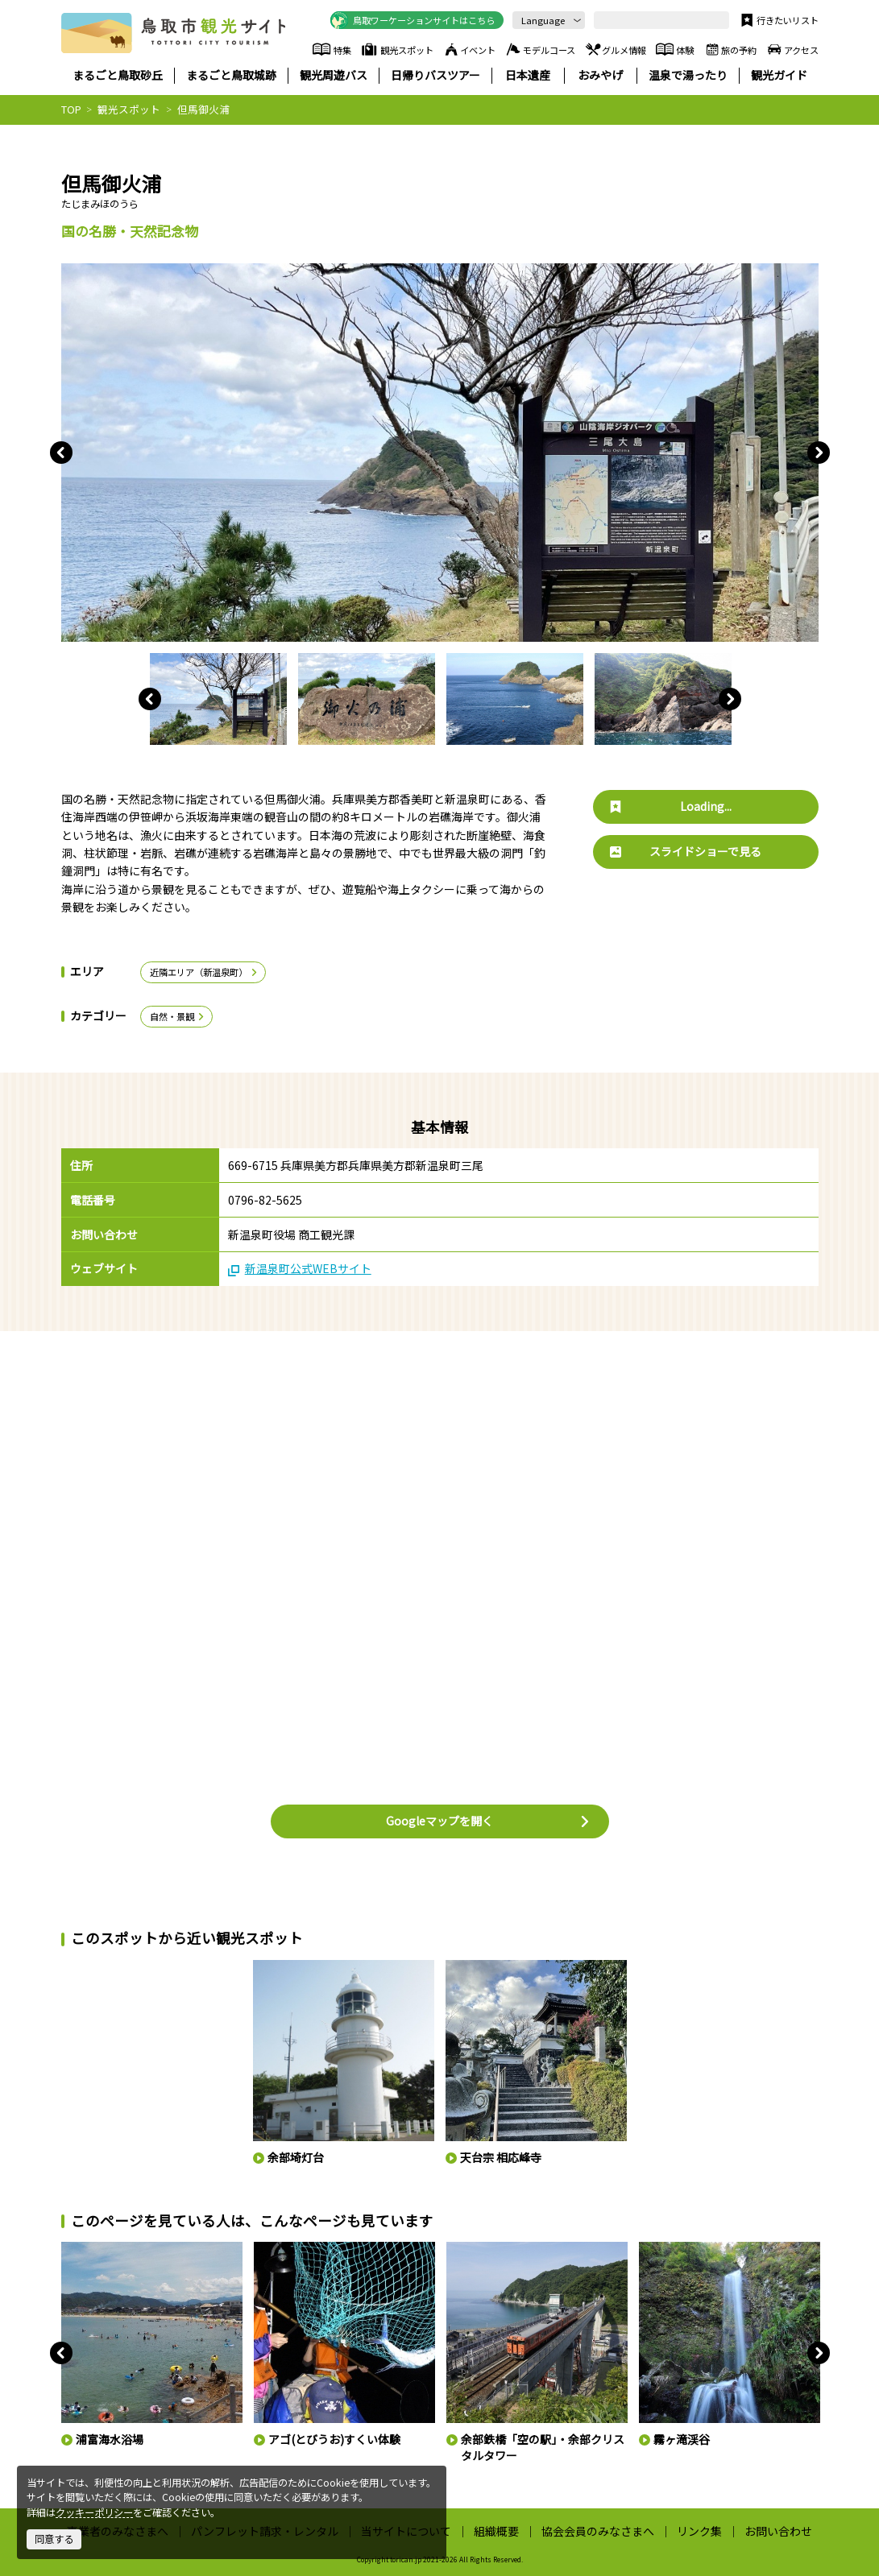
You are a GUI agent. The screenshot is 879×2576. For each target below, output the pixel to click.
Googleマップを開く (488, 1821)
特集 (332, 49)
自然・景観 (178, 1016)
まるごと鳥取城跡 (231, 75)
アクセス (791, 49)
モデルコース (539, 49)
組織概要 (496, 2531)
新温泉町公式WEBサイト (299, 1268)
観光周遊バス (333, 75)
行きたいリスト (778, 20)
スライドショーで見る (686, 851)
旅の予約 (730, 49)
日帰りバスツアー (435, 75)
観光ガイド (779, 75)
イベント (468, 49)
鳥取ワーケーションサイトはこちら (412, 20)
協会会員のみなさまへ (597, 2531)
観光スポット (396, 49)
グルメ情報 (615, 49)
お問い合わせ (778, 2531)
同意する (54, 2539)
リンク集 (699, 2531)
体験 (675, 49)
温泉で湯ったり (688, 75)
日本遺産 (527, 75)
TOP (71, 109)
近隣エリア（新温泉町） (204, 971)
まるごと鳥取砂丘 (118, 75)
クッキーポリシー (94, 2512)
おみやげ (600, 75)
